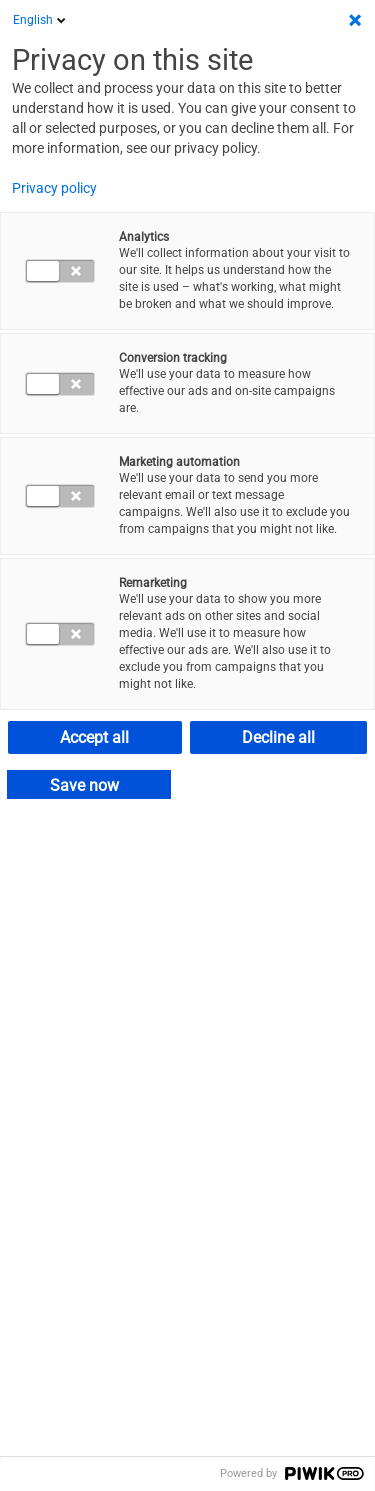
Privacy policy (54, 188)
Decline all (278, 737)
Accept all (94, 737)
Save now (84, 785)
